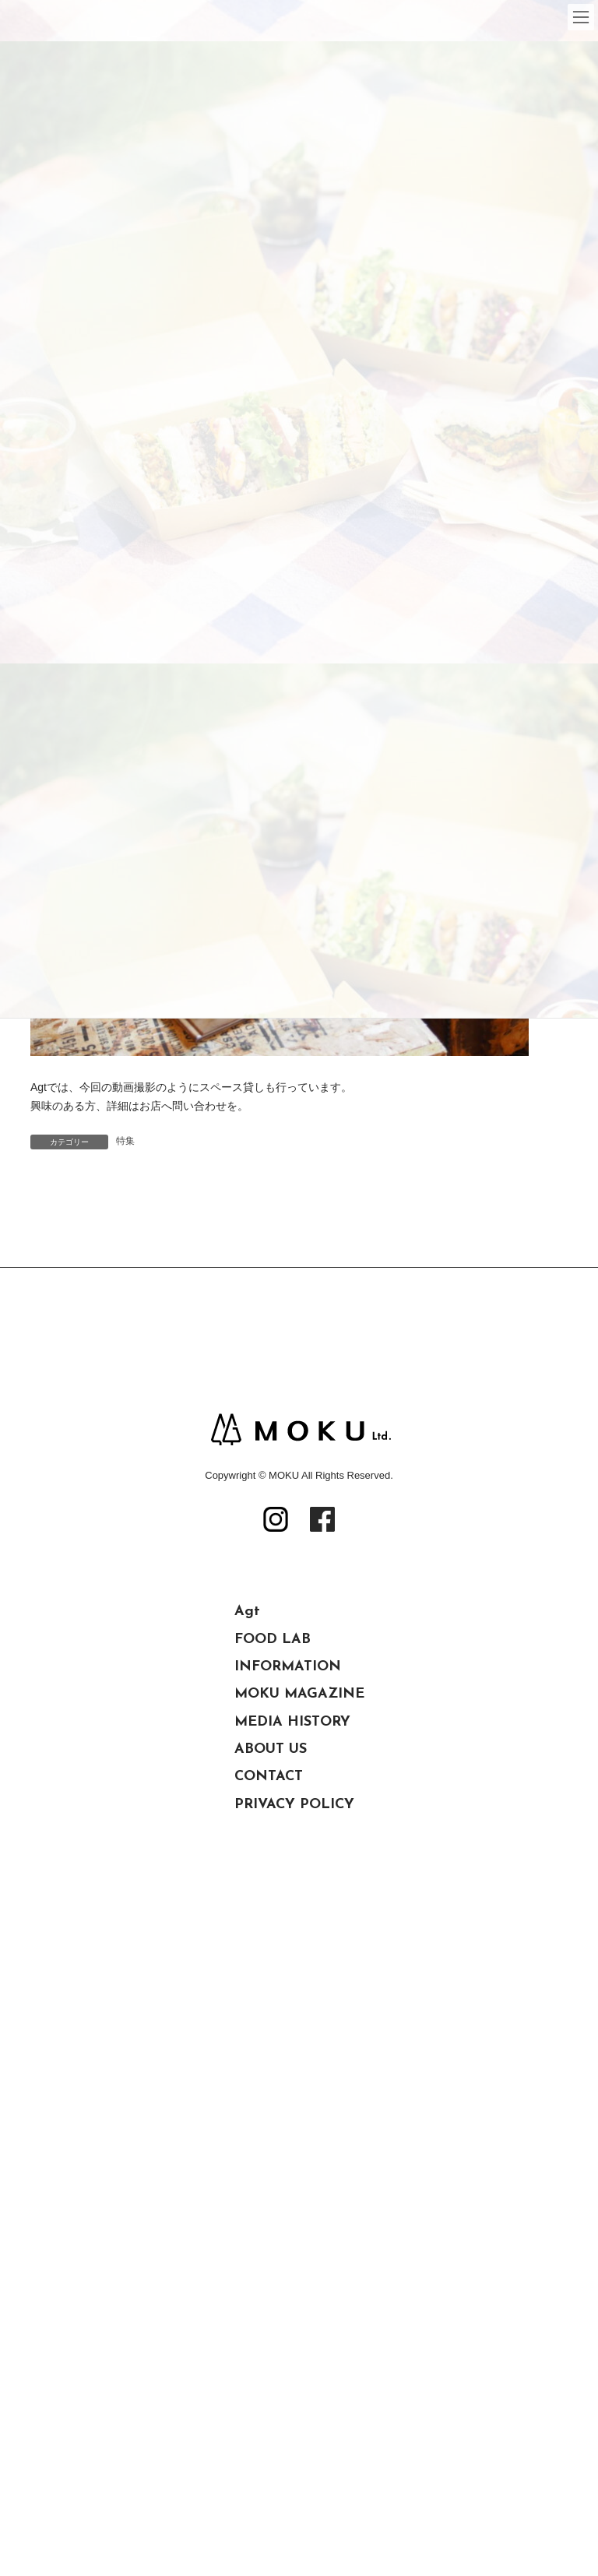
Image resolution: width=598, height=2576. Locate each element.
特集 (125, 1140)
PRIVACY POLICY (294, 1922)
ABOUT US (270, 1867)
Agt (247, 1729)
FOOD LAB (272, 1757)
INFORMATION (287, 1784)
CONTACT (268, 1894)
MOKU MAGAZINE (299, 1811)
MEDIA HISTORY (292, 1839)
